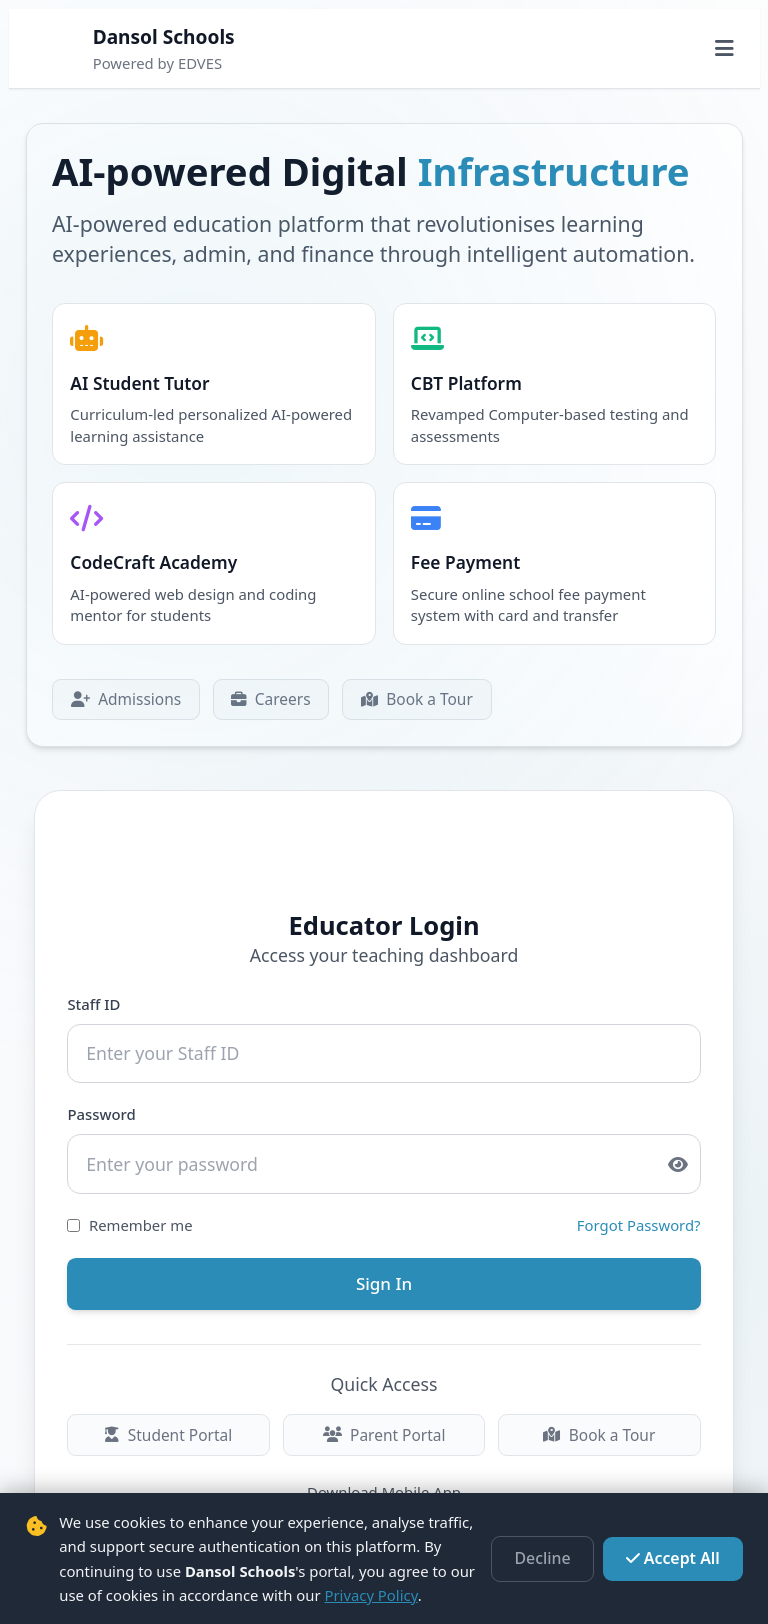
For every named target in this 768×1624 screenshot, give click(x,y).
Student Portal (170, 1419)
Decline (554, 1559)
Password (103, 1105)
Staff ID (95, 997)
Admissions (123, 692)
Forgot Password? (637, 1213)
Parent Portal (383, 1419)
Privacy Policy (370, 1595)
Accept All (677, 1559)
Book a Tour (406, 692)
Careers (264, 692)
